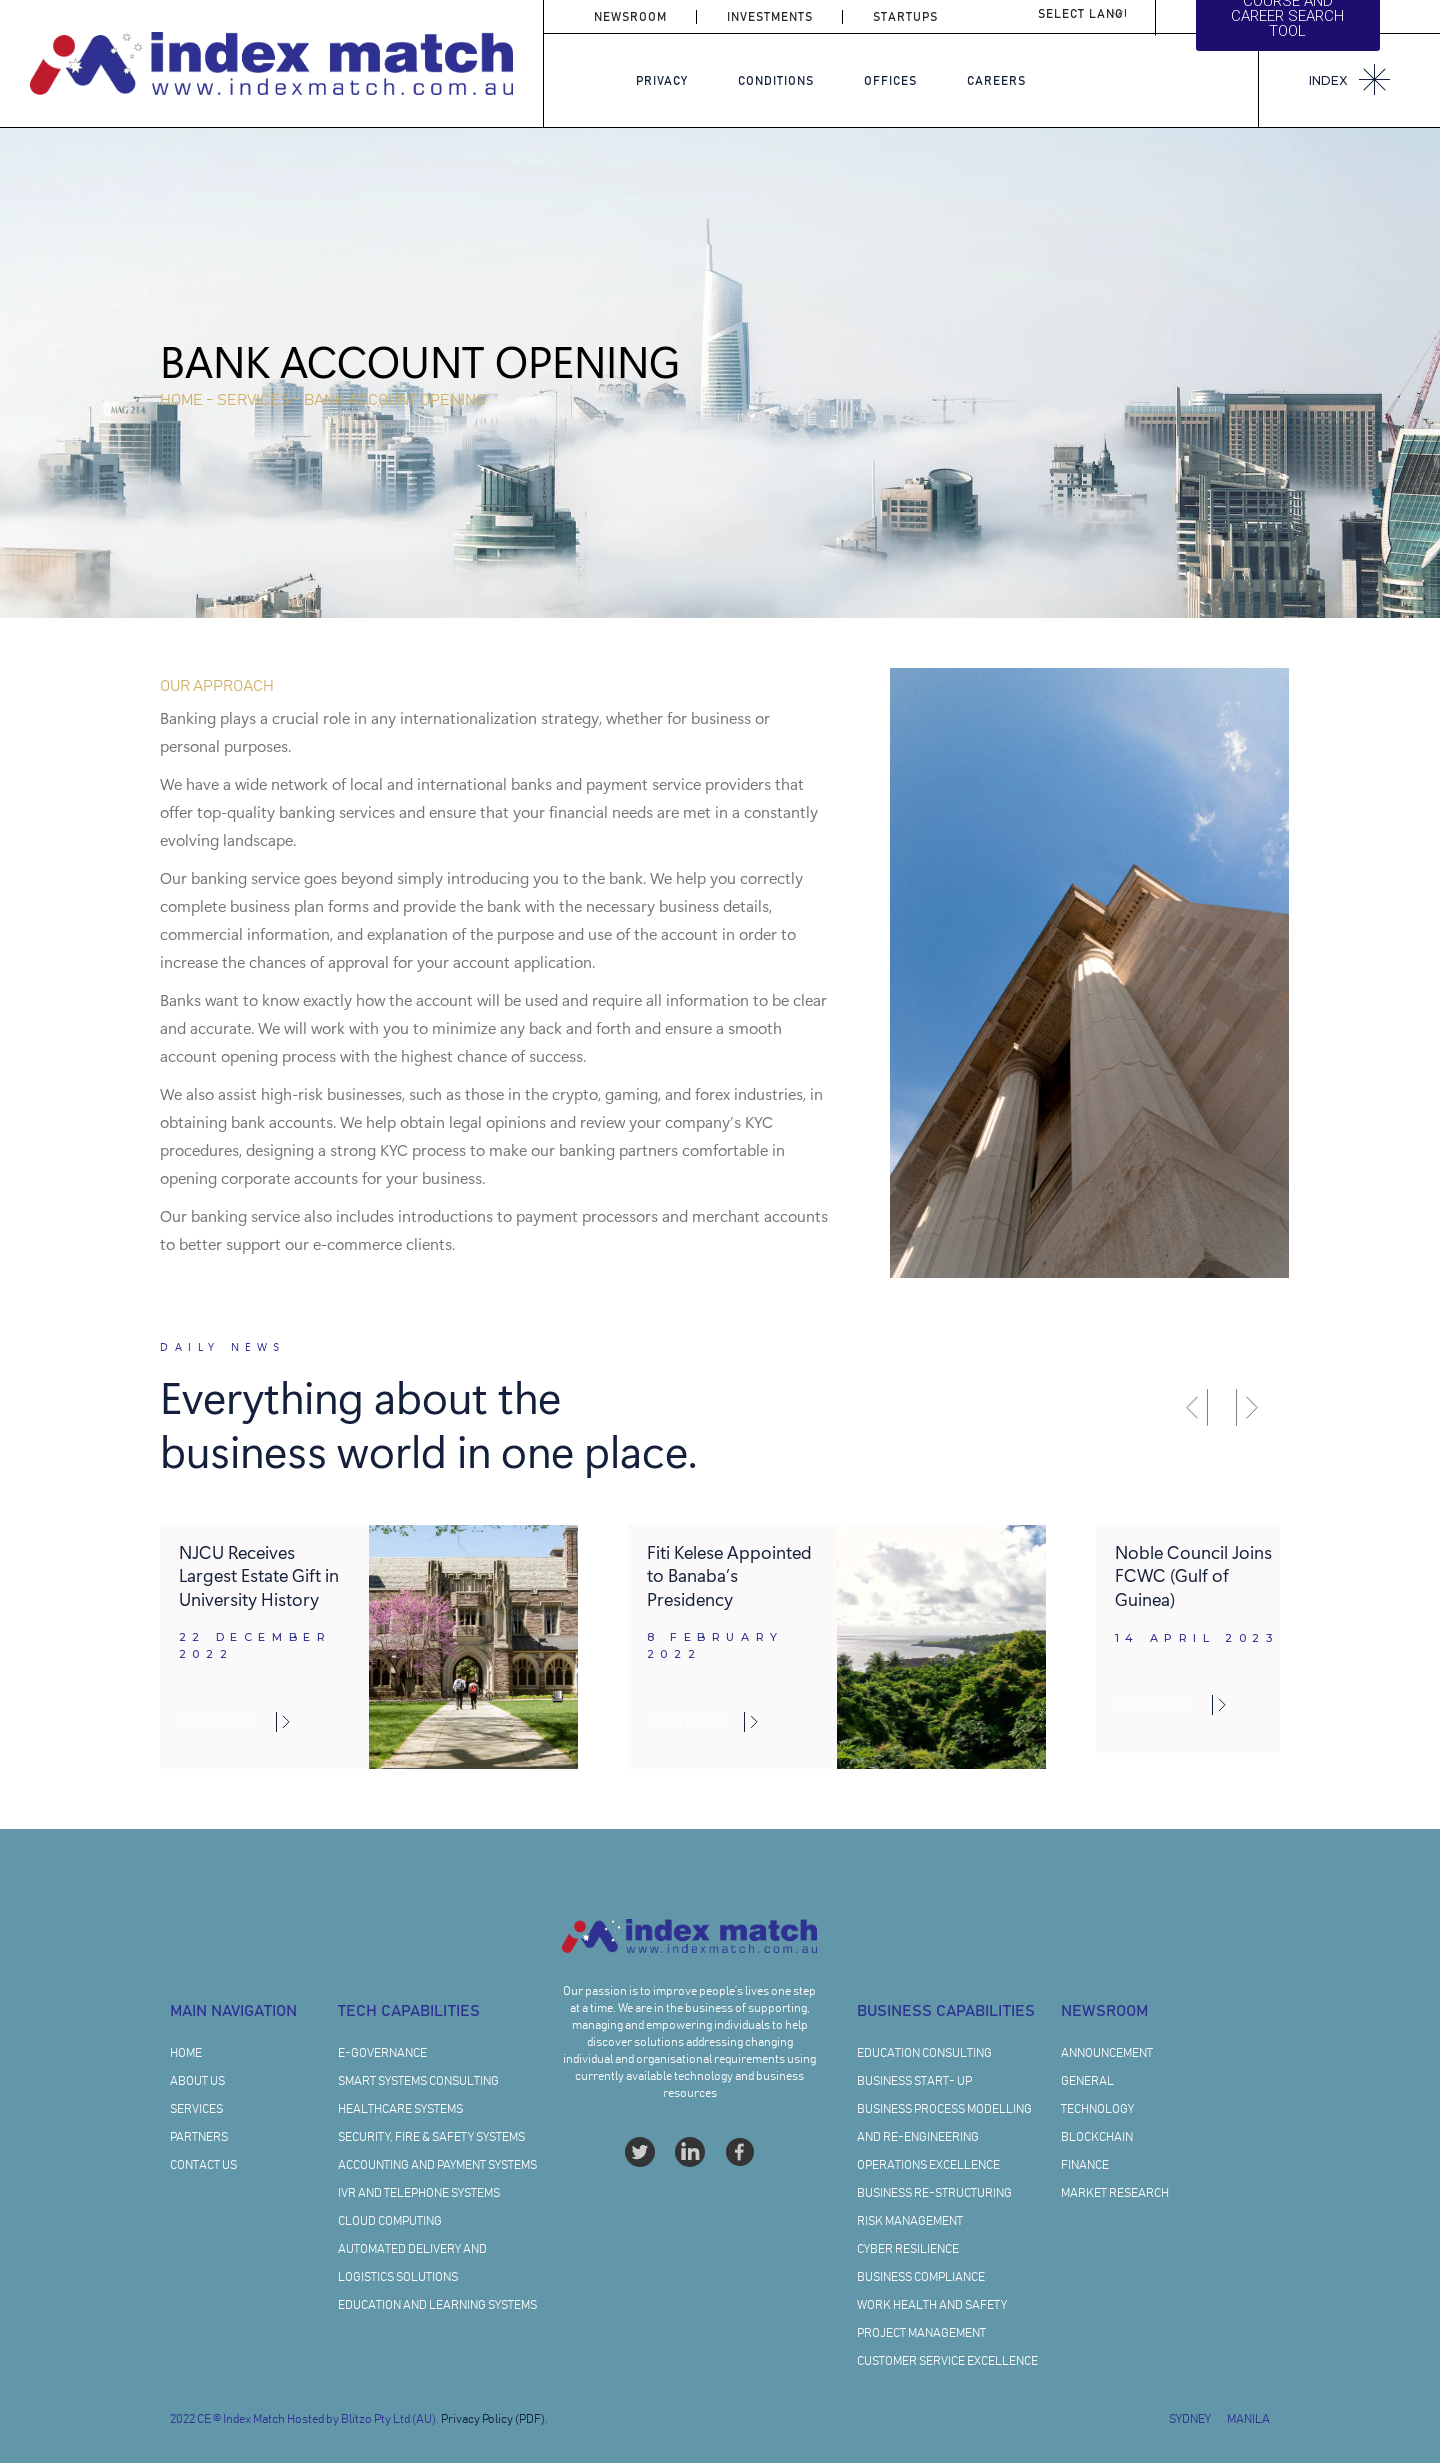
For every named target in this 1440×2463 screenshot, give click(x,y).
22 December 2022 (255, 1646)
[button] (1196, 1407)
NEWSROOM (630, 17)
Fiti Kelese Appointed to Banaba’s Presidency (729, 1575)
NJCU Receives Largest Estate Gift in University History (259, 1575)
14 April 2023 (1197, 1638)
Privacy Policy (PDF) (493, 2419)
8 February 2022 (715, 1646)
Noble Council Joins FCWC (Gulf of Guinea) (1193, 1575)
